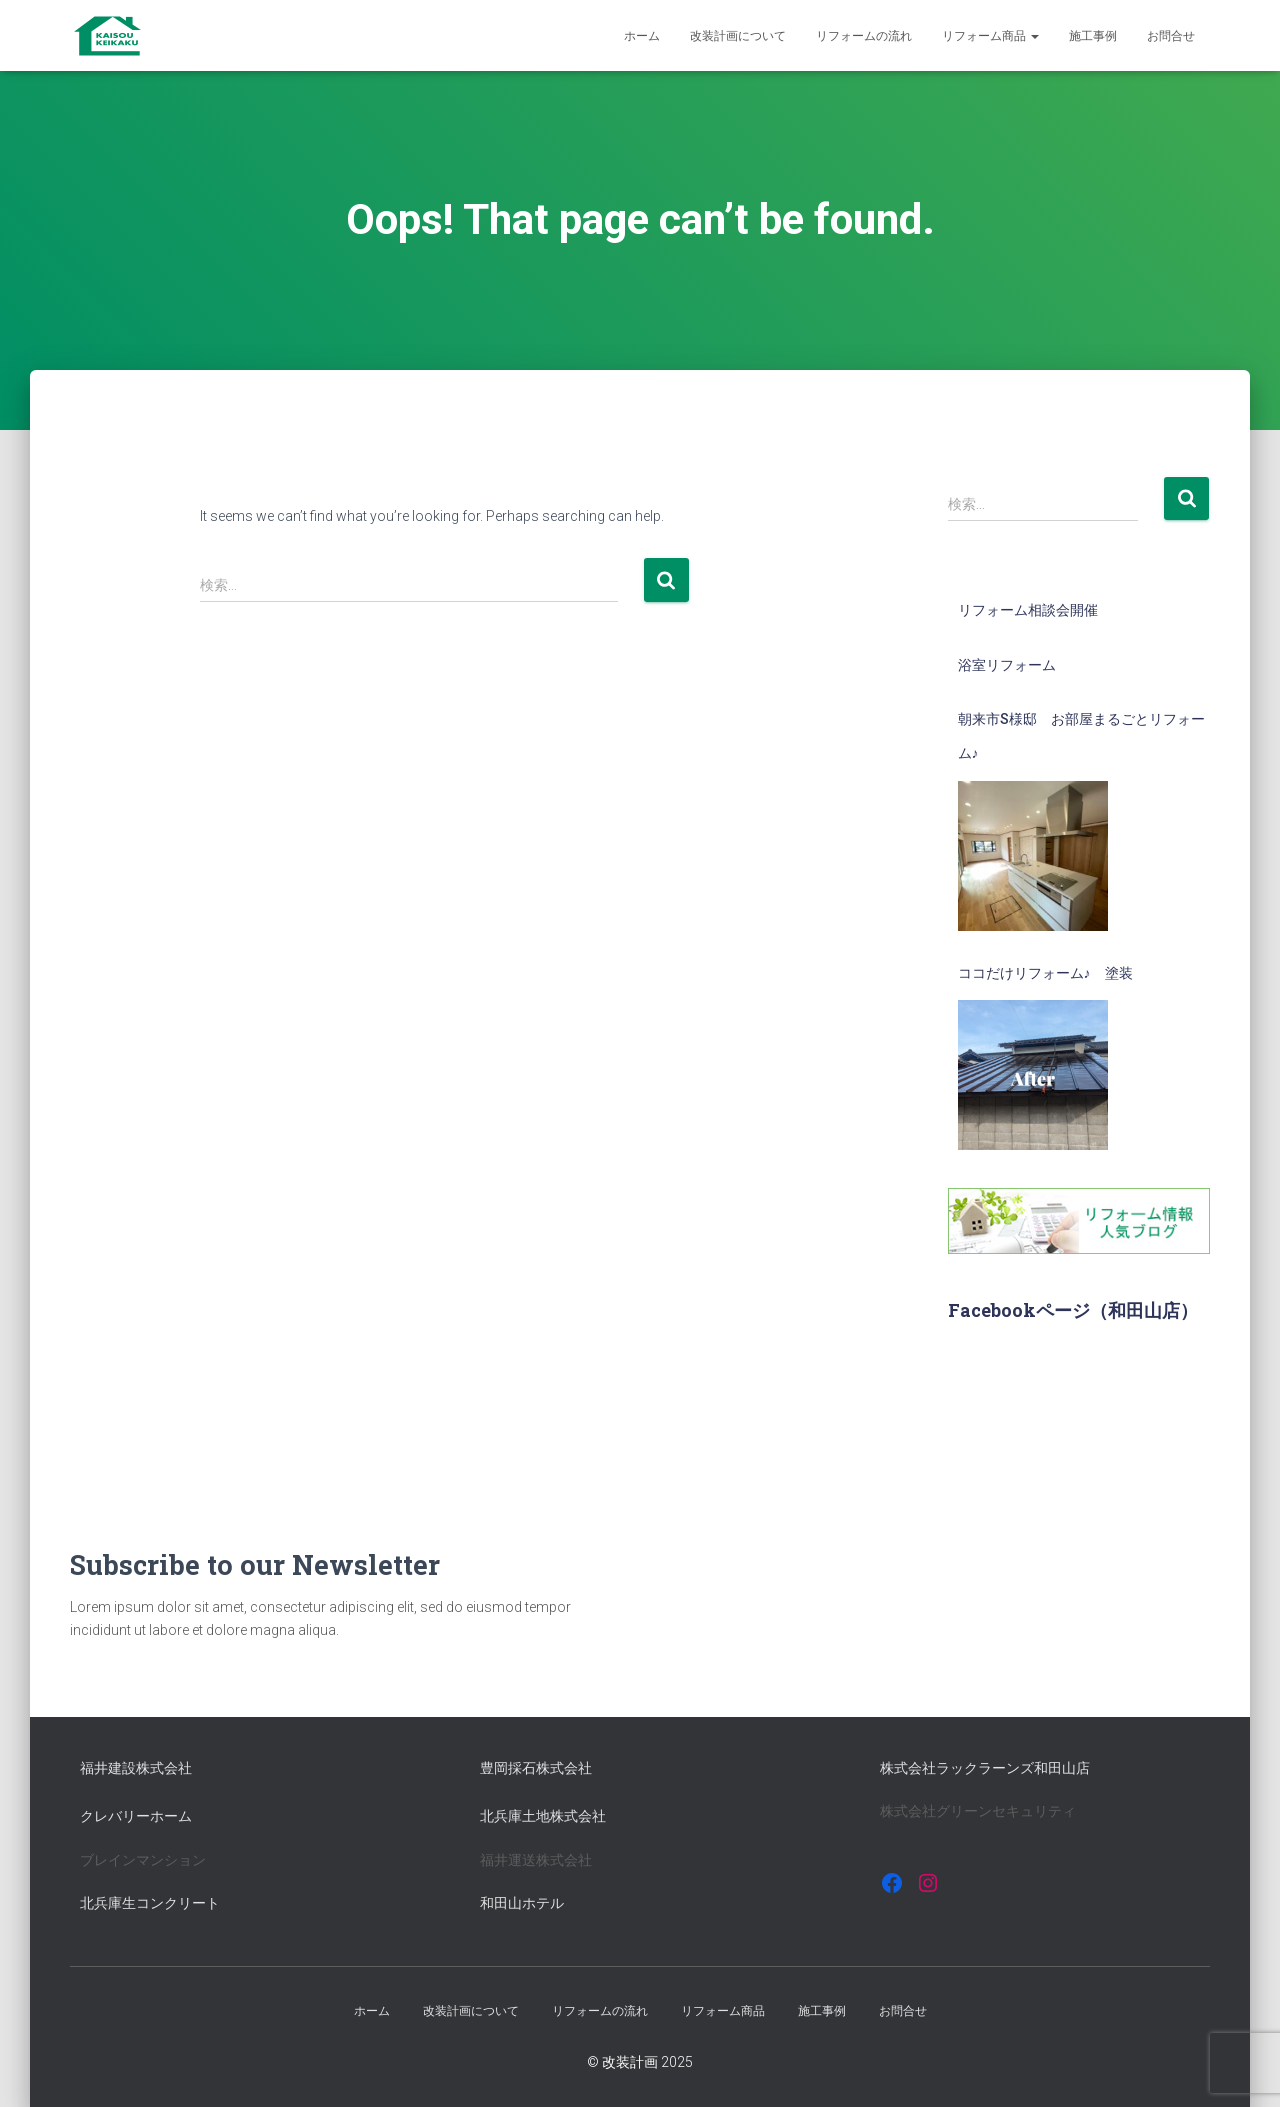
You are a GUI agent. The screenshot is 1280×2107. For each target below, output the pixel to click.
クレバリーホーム (136, 1816)
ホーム (642, 36)
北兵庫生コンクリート (150, 1903)
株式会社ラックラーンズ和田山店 (985, 1768)
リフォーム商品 (990, 36)
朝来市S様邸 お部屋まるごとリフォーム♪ (1081, 736)
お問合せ (1171, 36)
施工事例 (1093, 36)
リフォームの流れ (864, 36)
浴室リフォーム (1007, 665)
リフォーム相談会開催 (1028, 610)
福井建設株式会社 (136, 1768)
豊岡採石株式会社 (536, 1768)
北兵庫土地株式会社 (543, 1816)
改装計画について (738, 36)
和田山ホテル (522, 1903)
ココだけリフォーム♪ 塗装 (1045, 973)
